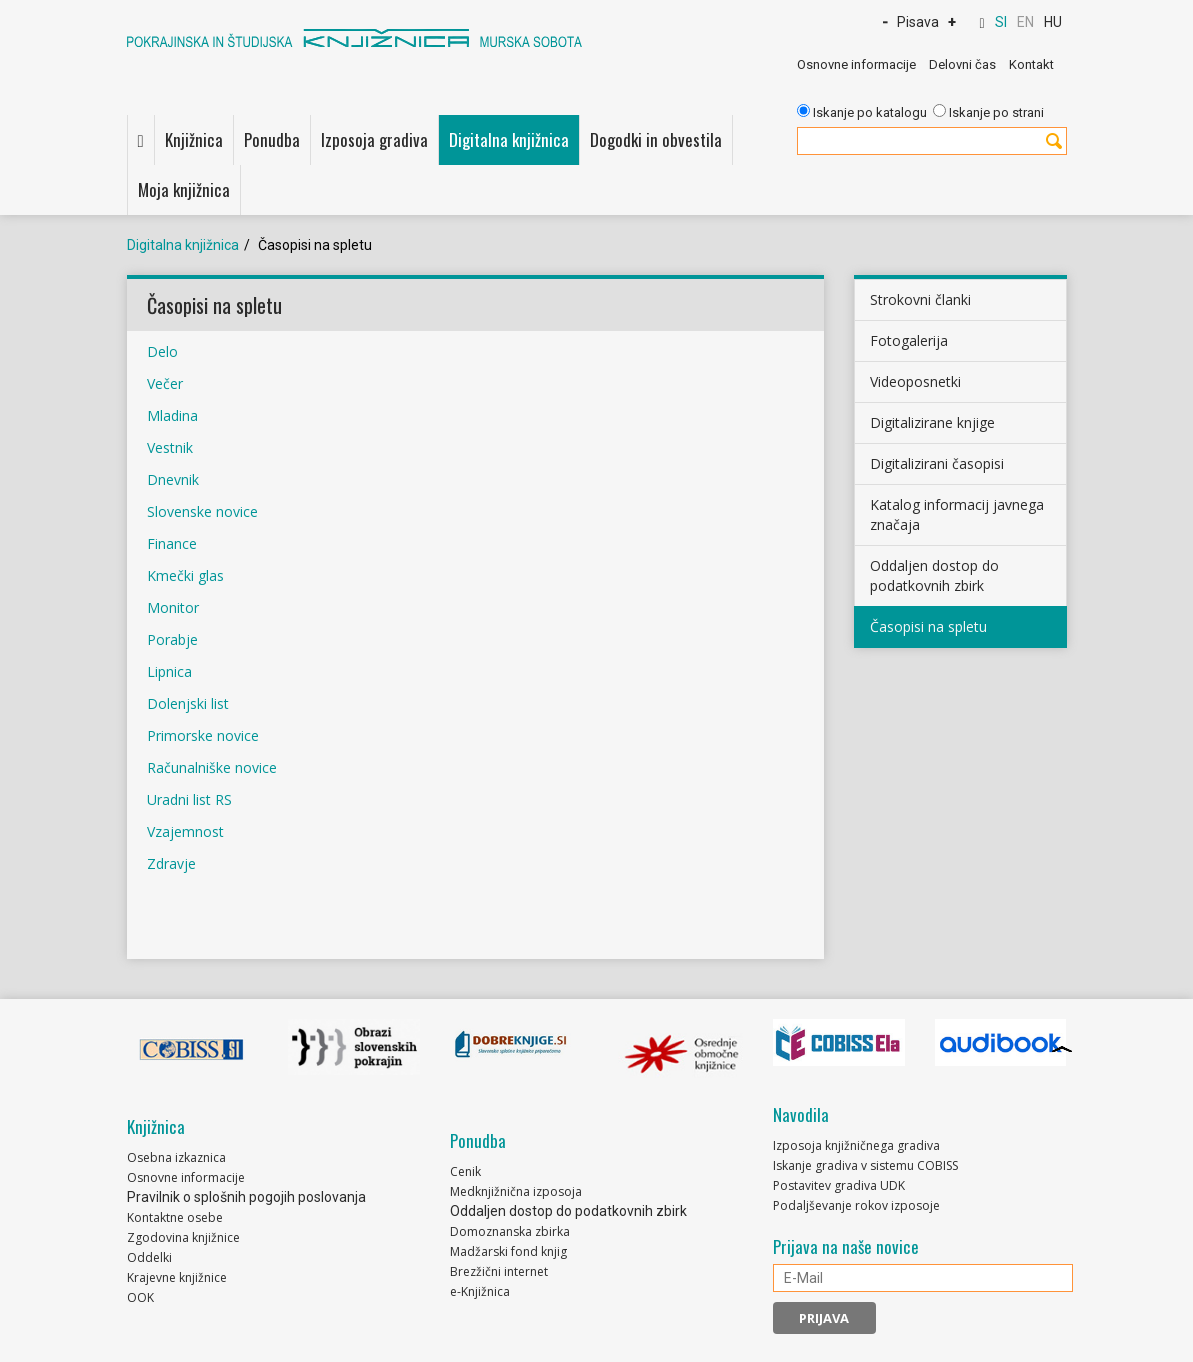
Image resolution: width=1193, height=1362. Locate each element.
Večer (165, 383)
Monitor (173, 607)
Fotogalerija (909, 340)
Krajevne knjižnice (177, 1277)
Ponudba (272, 139)
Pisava (918, 22)
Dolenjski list (188, 703)
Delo (162, 351)
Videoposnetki (915, 381)
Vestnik (172, 447)
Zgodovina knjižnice (183, 1237)
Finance (174, 543)
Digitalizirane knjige (932, 422)
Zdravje (171, 863)
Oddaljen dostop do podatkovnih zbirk (934, 575)
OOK (140, 1297)
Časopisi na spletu (928, 626)
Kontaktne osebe (175, 1217)
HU (1053, 22)
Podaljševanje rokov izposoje (856, 1205)
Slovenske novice (202, 511)
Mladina (172, 415)
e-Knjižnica (480, 1291)
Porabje (174, 639)
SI (1001, 22)
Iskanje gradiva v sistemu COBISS (865, 1165)
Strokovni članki (920, 299)
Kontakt (1031, 64)
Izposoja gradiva (374, 139)
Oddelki (149, 1257)
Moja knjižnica (184, 189)
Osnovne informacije (856, 64)
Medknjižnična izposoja (516, 1191)
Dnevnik (173, 479)
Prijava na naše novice (846, 1247)
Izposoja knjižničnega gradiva (856, 1145)
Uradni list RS (189, 799)
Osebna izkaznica (176, 1157)
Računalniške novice (212, 767)
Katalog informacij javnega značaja (957, 514)
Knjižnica (194, 139)
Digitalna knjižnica (509, 139)
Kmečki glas (185, 575)
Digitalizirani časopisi (937, 463)
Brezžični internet (499, 1271)
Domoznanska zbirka (510, 1231)
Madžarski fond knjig (508, 1251)
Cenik (465, 1171)
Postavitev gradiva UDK (839, 1185)
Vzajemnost (185, 831)
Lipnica (169, 671)
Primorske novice (203, 735)
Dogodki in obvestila (656, 139)
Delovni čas (962, 64)
